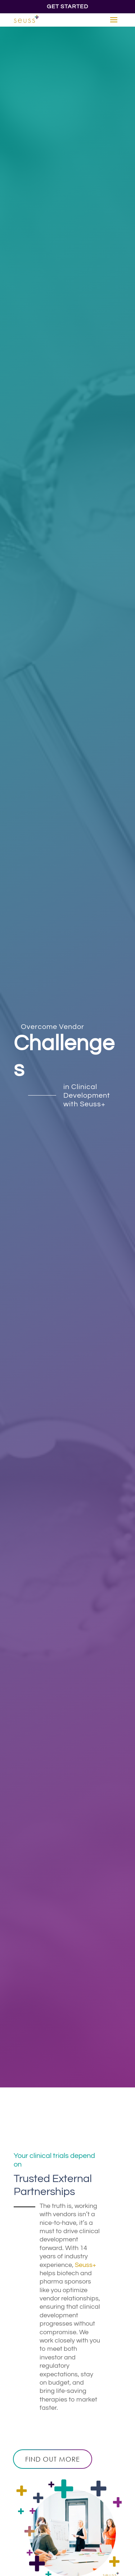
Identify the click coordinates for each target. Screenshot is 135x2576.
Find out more (52, 2459)
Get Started (67, 6)
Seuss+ (85, 2265)
